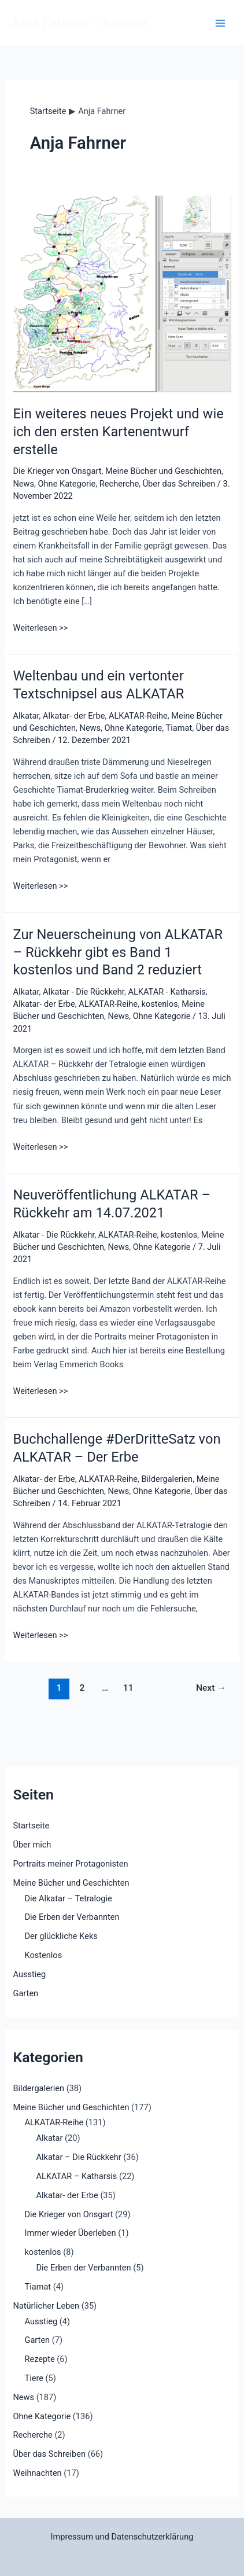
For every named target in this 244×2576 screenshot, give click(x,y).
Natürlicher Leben (46, 2306)
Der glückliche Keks (60, 1936)
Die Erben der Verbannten (71, 1917)
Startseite (31, 1825)
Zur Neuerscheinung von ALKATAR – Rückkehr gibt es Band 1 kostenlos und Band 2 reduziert (118, 952)
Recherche (119, 484)
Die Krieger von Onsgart (57, 471)
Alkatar (26, 716)
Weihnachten (37, 2473)
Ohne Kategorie (67, 484)
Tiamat (179, 728)
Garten (25, 1993)
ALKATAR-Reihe (138, 716)
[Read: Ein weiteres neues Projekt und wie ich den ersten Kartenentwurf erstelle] (122, 293)
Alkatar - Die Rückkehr (83, 992)
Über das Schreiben (179, 484)
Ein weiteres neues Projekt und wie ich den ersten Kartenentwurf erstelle (118, 432)
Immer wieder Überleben (70, 2233)
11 (128, 1688)
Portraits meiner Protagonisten (70, 1864)
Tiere (33, 2378)
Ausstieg (29, 1974)
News (23, 484)
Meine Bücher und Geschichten (163, 471)
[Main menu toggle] (220, 23)
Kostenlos (43, 1955)
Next (211, 1688)
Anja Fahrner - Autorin (79, 22)
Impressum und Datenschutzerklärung (122, 2536)
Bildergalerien (167, 1479)
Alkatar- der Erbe (74, 716)
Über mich (32, 1844)
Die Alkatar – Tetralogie (68, 1898)
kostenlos (160, 1004)
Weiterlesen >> (40, 628)
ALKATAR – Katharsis (76, 2176)
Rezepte (39, 2359)
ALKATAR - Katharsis (166, 992)
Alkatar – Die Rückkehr (78, 2157)
